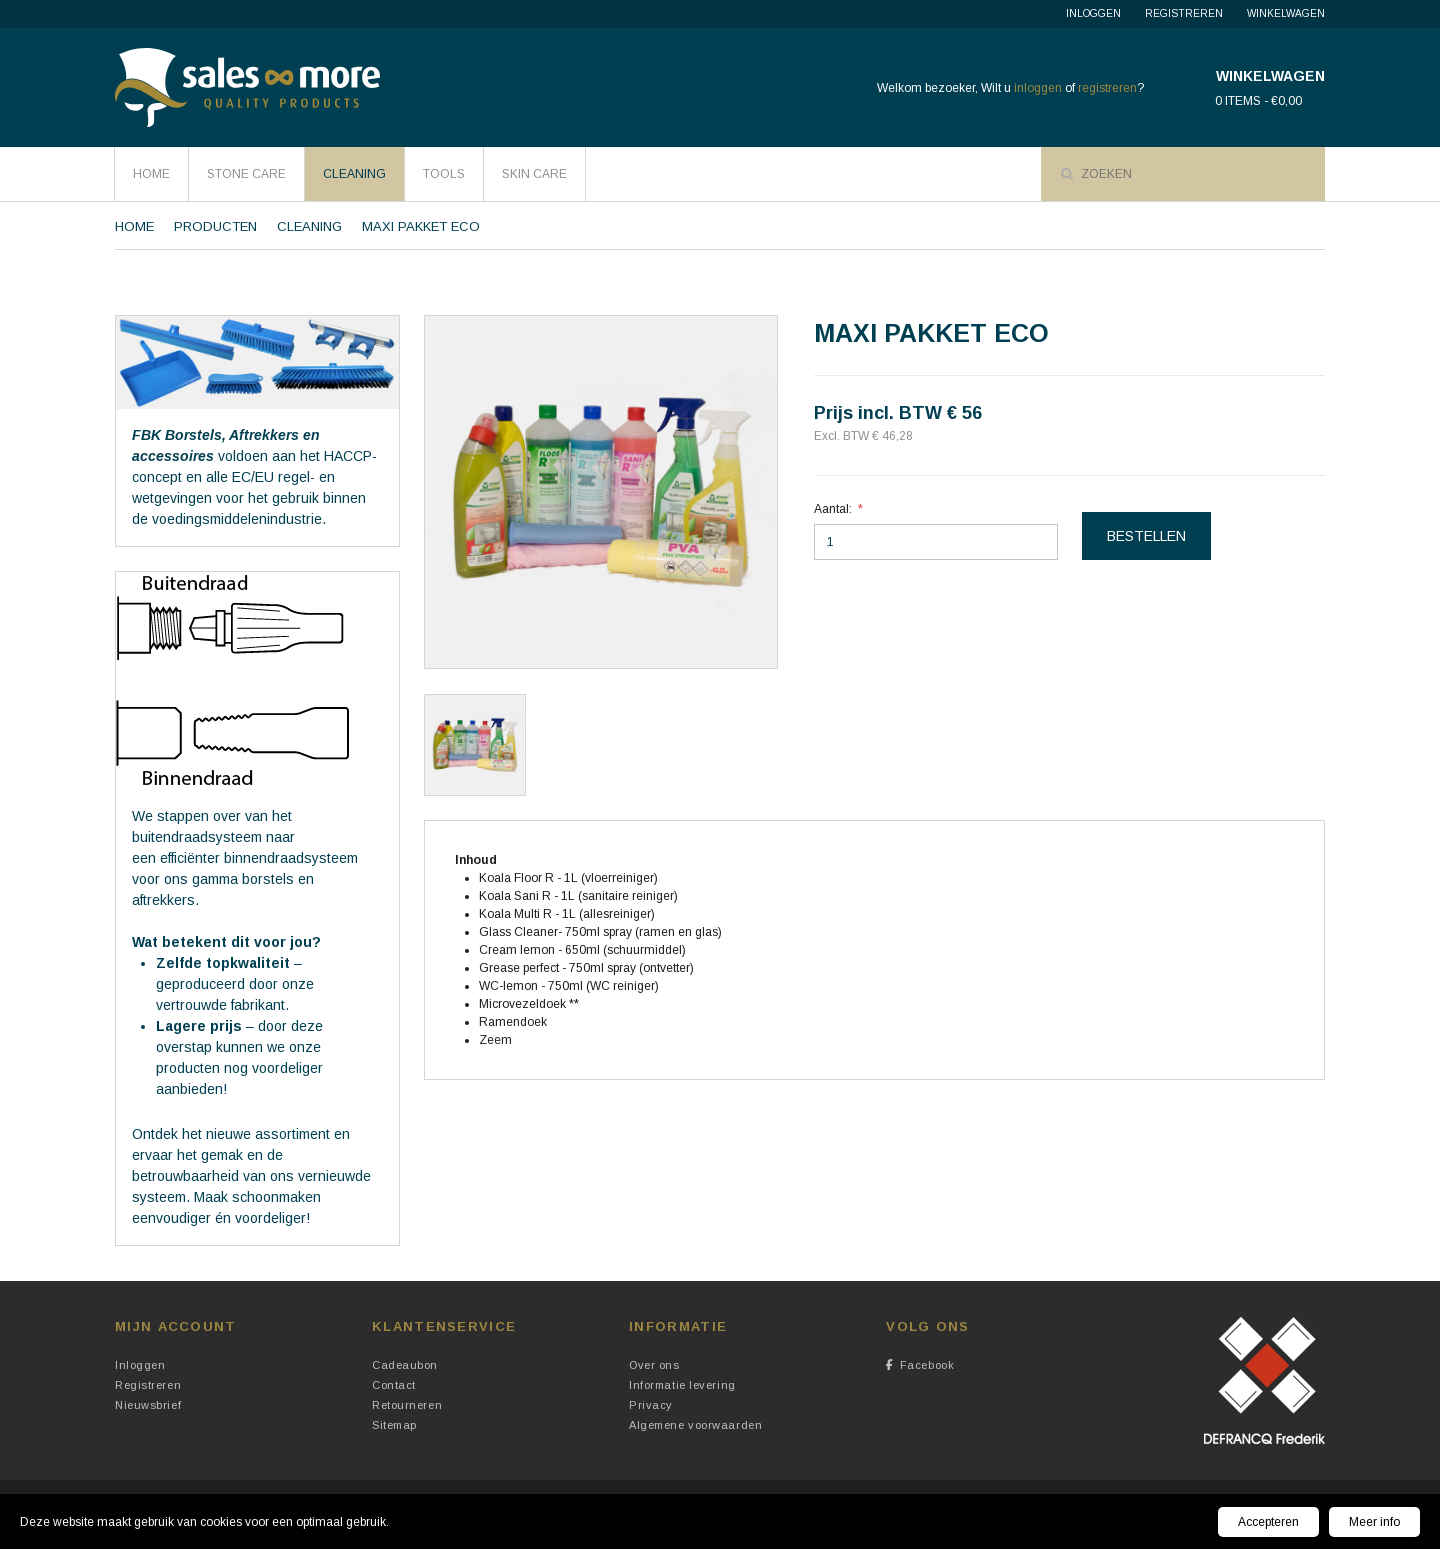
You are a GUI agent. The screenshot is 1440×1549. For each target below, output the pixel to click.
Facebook (920, 1365)
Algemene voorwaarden (695, 1425)
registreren (1107, 88)
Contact (394, 1385)
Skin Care (534, 174)
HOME (151, 174)
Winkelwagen (1286, 13)
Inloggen (1093, 13)
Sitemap (394, 1425)
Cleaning (354, 174)
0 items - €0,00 (1258, 101)
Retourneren (407, 1405)
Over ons (654, 1365)
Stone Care (246, 174)
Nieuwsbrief (148, 1405)
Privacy (651, 1405)
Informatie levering (682, 1385)
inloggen (1038, 88)
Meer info (1374, 1522)
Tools (444, 174)
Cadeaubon (405, 1365)
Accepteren (1268, 1522)
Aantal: (833, 509)
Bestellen (1146, 536)
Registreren (1184, 13)
